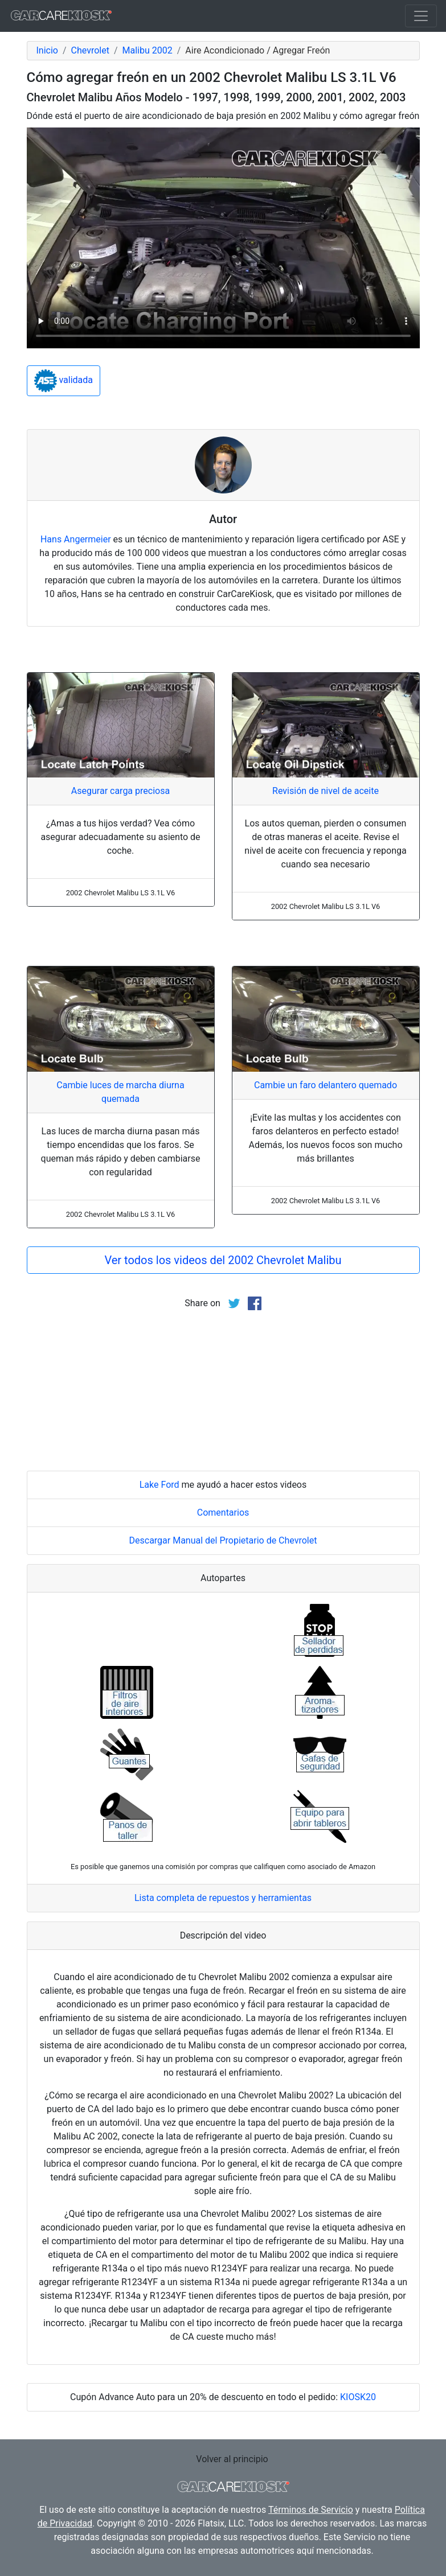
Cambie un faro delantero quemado (325, 1085)
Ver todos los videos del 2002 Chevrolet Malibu (222, 1260)
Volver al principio (232, 2459)
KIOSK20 (358, 2397)
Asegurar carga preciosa (120, 790)
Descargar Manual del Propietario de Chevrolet (223, 1540)
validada (63, 380)
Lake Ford (159, 1484)
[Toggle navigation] (421, 16)
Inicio (47, 50)
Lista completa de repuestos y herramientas (223, 1897)
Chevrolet (90, 50)
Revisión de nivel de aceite (325, 790)
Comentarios (223, 1512)
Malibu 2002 (147, 50)
